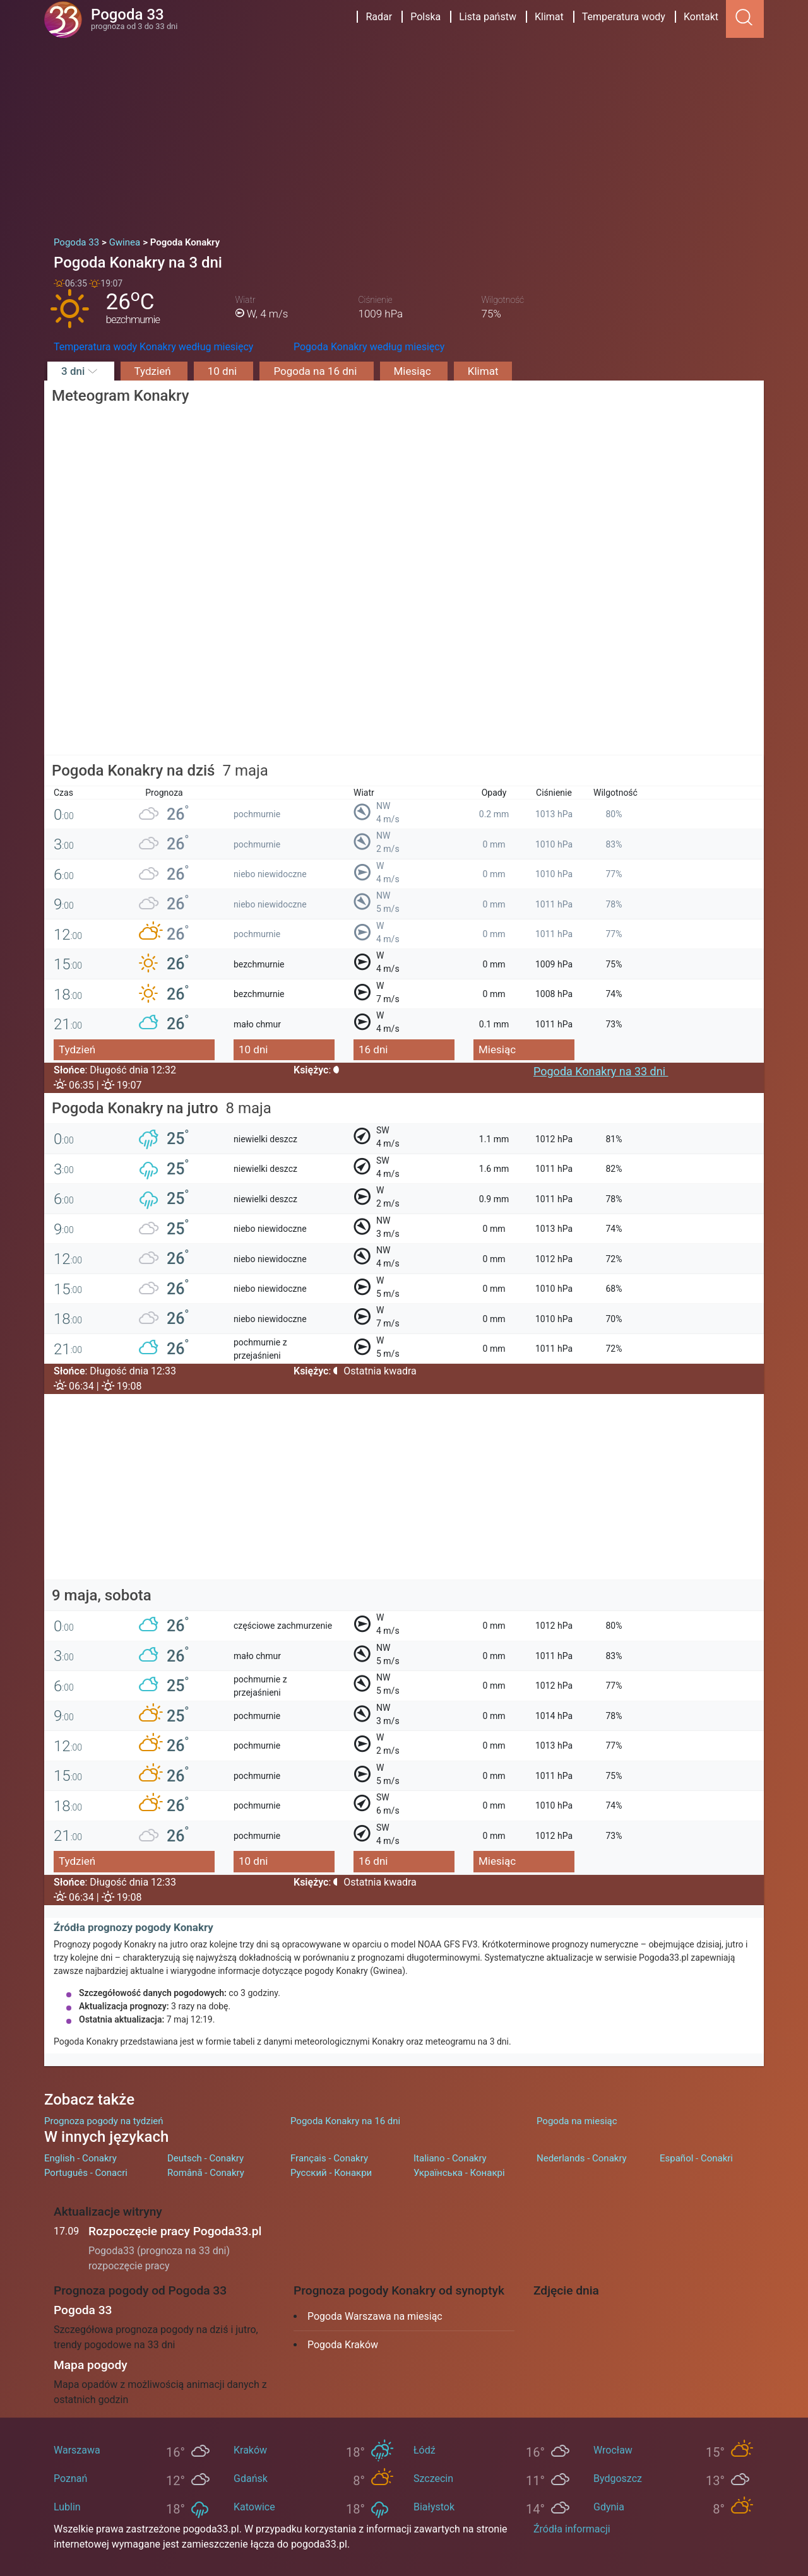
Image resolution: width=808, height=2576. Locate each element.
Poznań (70, 2478)
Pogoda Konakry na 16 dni (345, 2121)
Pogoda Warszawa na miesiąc (375, 2316)
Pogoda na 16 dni (316, 371)
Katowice (254, 2507)
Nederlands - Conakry (582, 2158)
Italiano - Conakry (450, 2158)
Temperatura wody (623, 17)
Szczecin (433, 2478)
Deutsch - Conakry (205, 2158)
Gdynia (608, 2507)
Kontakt (701, 17)
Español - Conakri (696, 2158)
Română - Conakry (205, 2172)
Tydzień (154, 371)
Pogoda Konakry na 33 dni (600, 1071)
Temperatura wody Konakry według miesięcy (153, 347)
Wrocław (613, 2450)
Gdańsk (251, 2478)
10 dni (224, 371)
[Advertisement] (404, 132)
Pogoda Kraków (342, 2345)
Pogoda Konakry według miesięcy (369, 347)
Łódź (424, 2450)
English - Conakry (80, 2158)
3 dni (80, 371)
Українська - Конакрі (459, 2172)
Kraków (250, 2450)
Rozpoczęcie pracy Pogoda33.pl (174, 2231)
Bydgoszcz (617, 2478)
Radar (378, 17)
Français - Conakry (329, 2158)
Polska (425, 17)
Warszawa (77, 2450)
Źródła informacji (571, 2529)
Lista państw (487, 17)
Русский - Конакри (331, 2172)
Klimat (549, 17)
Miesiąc (414, 371)
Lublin (67, 2507)
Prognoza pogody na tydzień (103, 2121)
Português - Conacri (86, 2172)
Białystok (433, 2507)
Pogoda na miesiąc (577, 2121)
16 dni (373, 1049)
